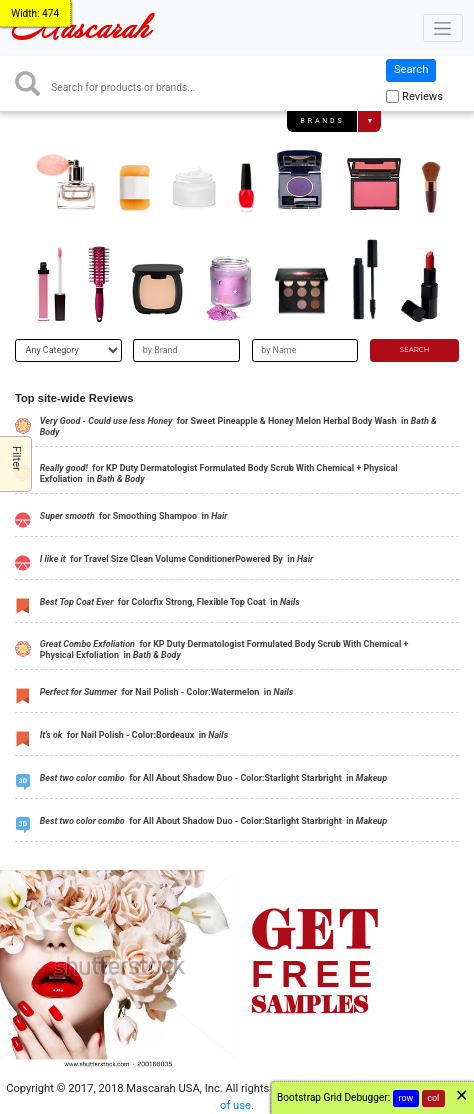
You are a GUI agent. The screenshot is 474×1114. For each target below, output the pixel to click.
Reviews (422, 96)
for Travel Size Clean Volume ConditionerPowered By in (176, 559)
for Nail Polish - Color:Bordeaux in (134, 735)
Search (411, 69)
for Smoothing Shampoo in (134, 516)
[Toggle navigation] (443, 28)
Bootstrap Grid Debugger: (333, 1097)
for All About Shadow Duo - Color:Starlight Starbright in (213, 778)
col (433, 1098)
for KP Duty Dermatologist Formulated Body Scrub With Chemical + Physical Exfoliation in (219, 473)
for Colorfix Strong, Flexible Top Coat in (170, 602)
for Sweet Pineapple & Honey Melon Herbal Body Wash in (238, 426)
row (406, 1098)
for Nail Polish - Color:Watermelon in (166, 692)
